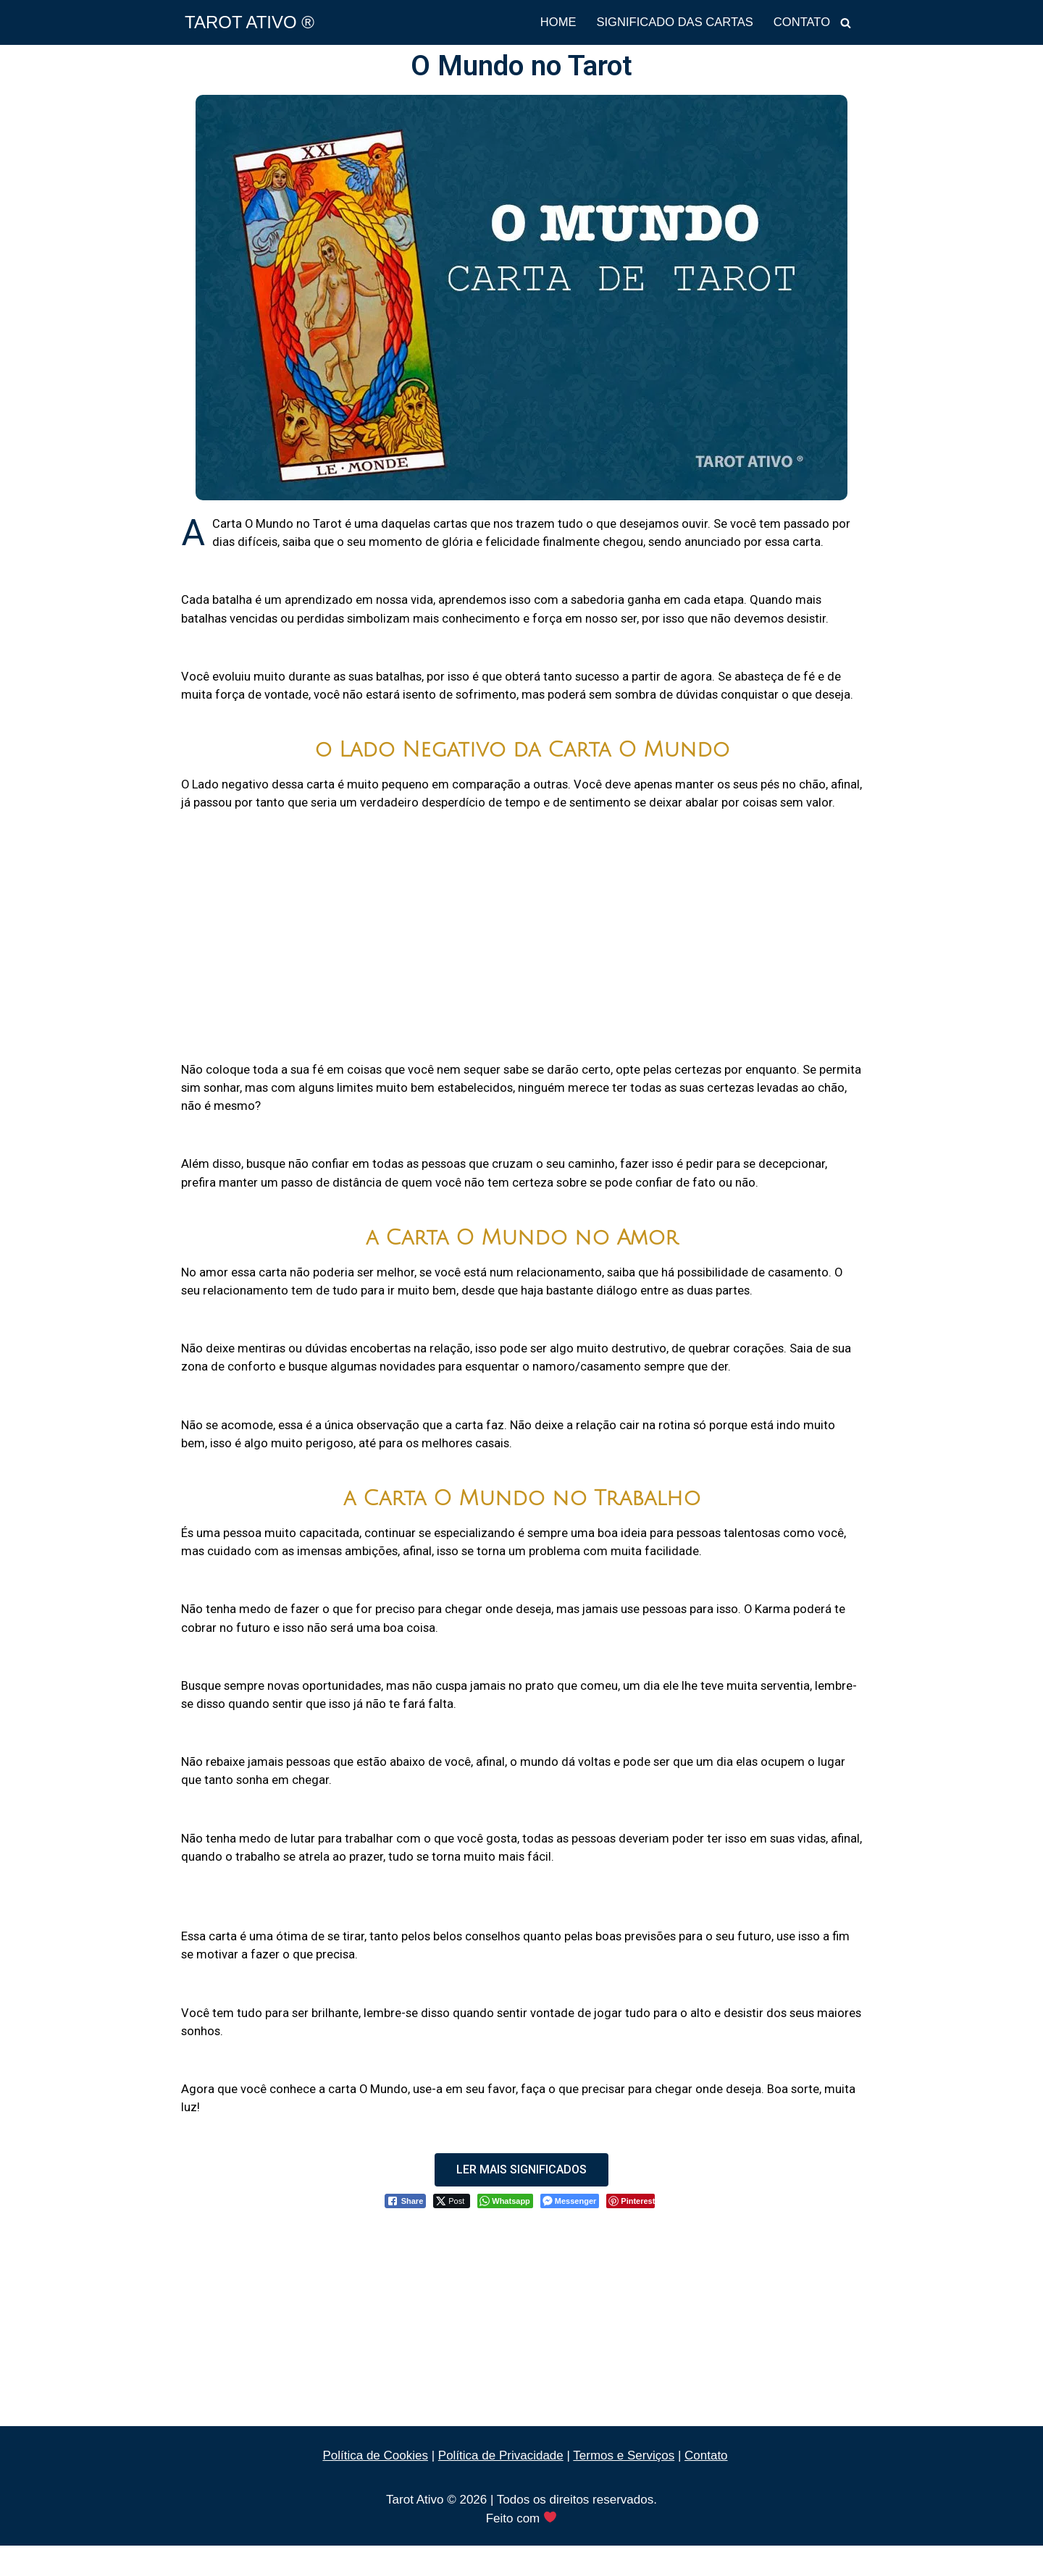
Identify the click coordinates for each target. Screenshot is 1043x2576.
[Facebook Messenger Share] (569, 2231)
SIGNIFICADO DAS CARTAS (670, 23)
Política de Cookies (375, 2486)
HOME (551, 23)
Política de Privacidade (501, 2486)
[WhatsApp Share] (505, 2231)
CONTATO (801, 23)
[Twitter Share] (451, 2231)
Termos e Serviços (623, 2486)
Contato (706, 2486)
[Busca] (845, 22)
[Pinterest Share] (630, 2231)
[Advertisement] (521, 956)
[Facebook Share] (406, 2231)
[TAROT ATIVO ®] (249, 22)
